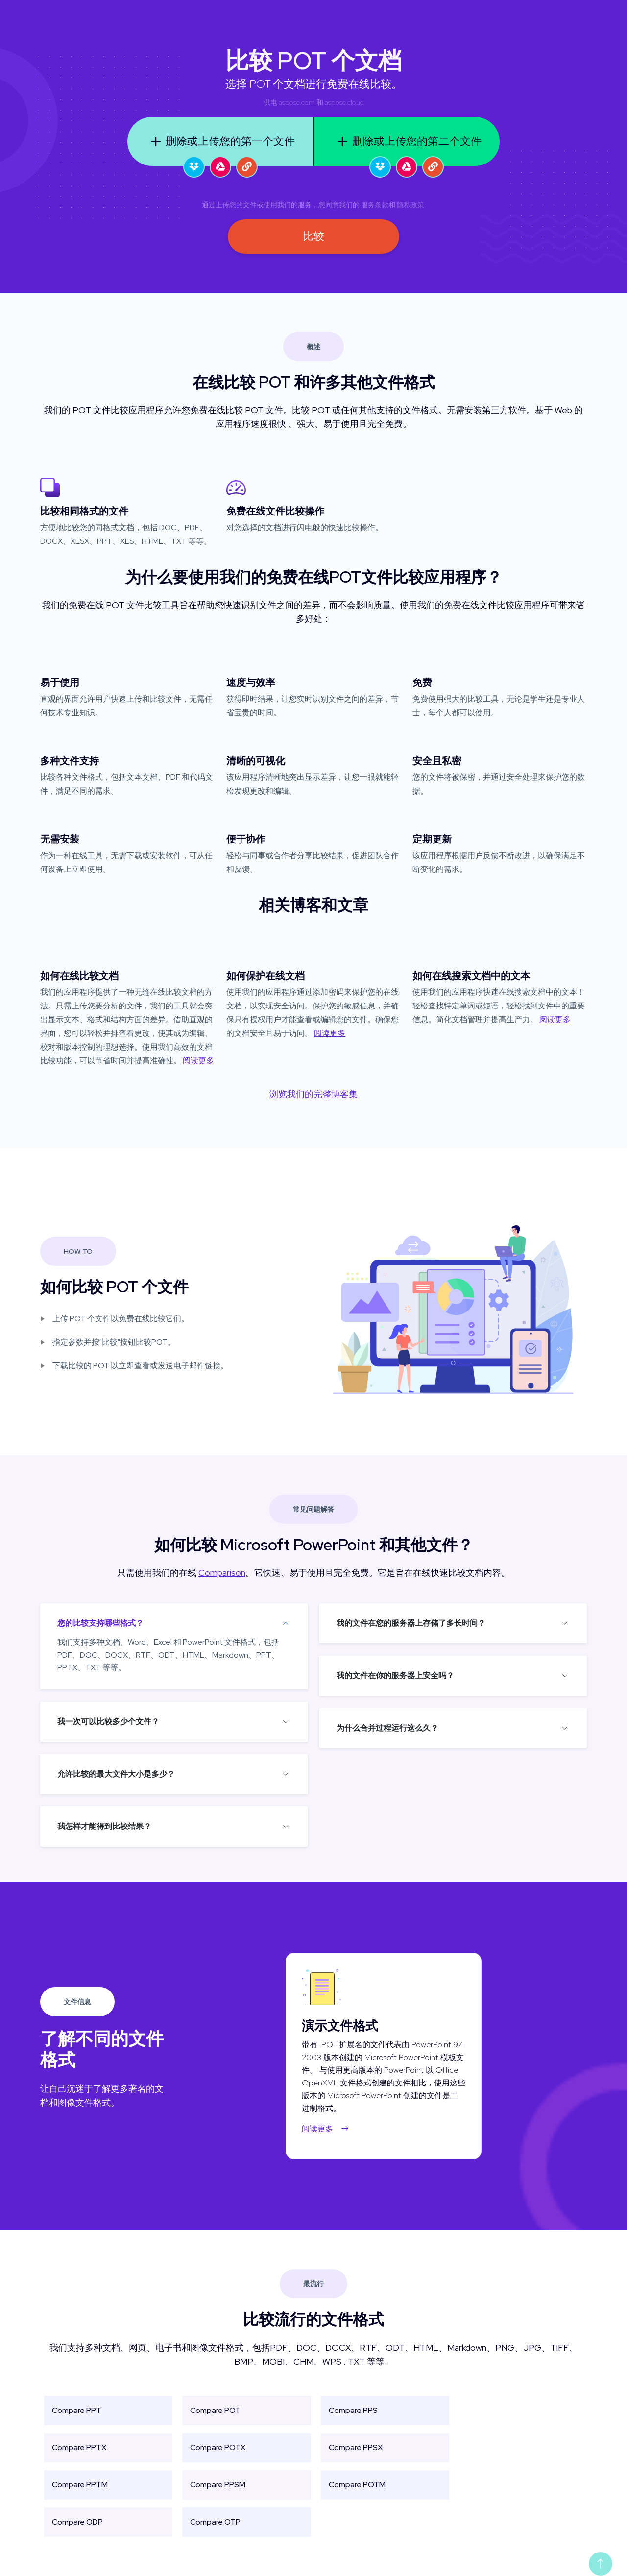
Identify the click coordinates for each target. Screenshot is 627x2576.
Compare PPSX (356, 2447)
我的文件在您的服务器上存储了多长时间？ (411, 1623)
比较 (313, 236)
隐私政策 (409, 204)
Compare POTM (357, 2485)
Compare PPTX (79, 2447)
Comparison (221, 1572)
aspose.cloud (344, 102)
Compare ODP (77, 2522)
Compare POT (215, 2410)
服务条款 (374, 204)
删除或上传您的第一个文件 (220, 141)
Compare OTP (215, 2522)
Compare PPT (76, 2410)
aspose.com (297, 102)
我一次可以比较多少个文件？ (108, 1721)
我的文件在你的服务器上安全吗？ (395, 1675)
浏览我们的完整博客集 (313, 1094)
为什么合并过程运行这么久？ (387, 1728)
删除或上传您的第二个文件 (407, 141)
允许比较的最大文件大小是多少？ (116, 1774)
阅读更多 (198, 1060)
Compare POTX (217, 2447)
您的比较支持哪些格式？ (100, 1623)
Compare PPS (353, 2410)
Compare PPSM (217, 2485)
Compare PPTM (80, 2485)
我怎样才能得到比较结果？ (104, 1826)
